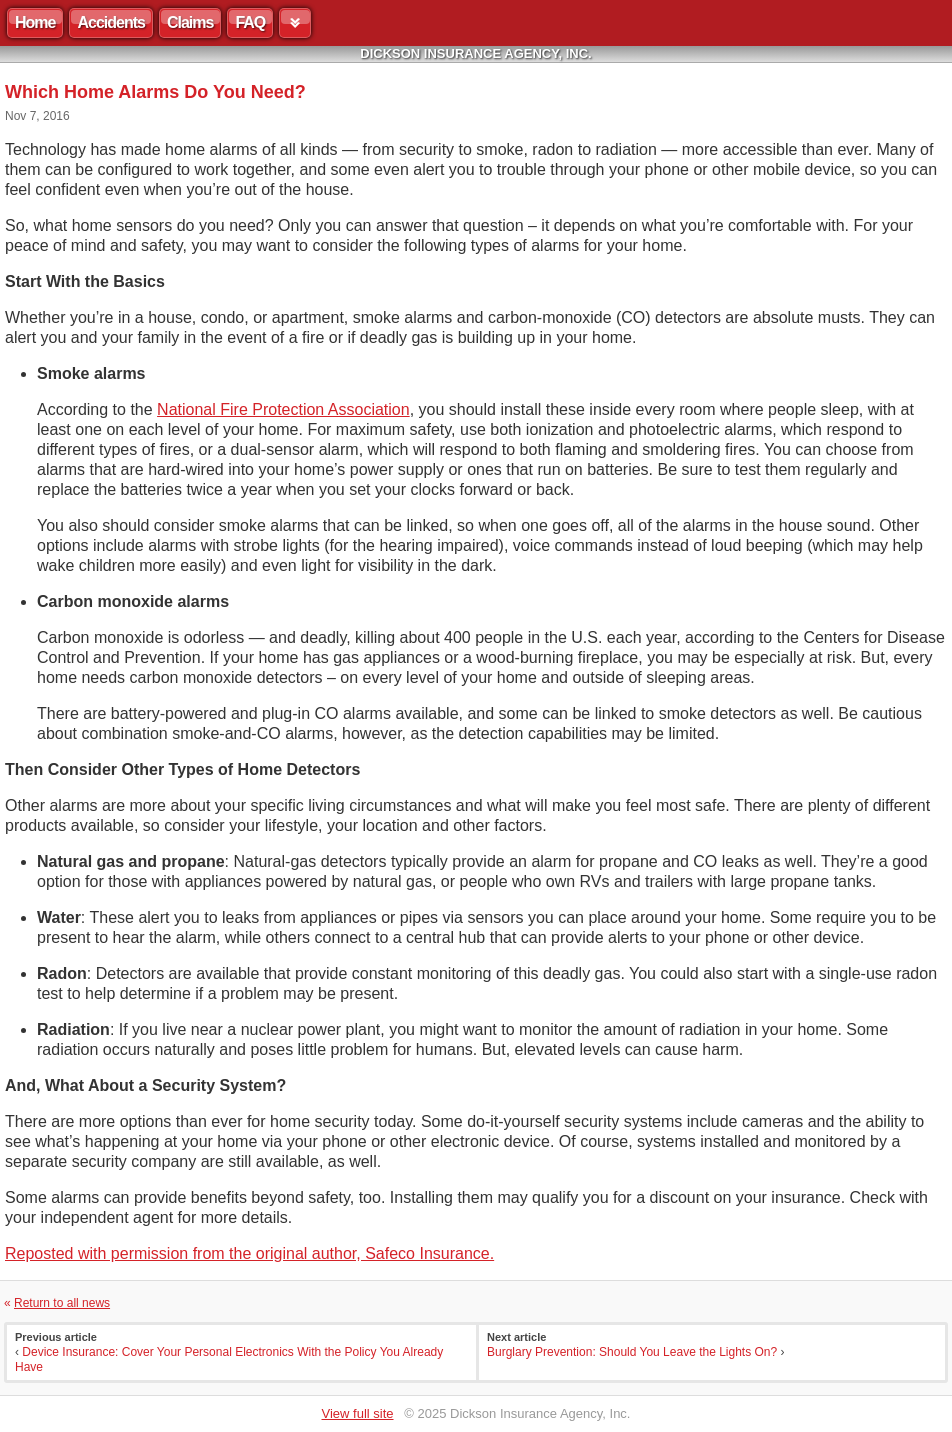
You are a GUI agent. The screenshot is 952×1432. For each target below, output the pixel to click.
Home (35, 22)
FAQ (250, 22)
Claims (190, 22)
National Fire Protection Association (283, 409)
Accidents (110, 22)
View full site (358, 1413)
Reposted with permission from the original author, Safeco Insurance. (249, 1253)
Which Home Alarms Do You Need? (155, 92)
